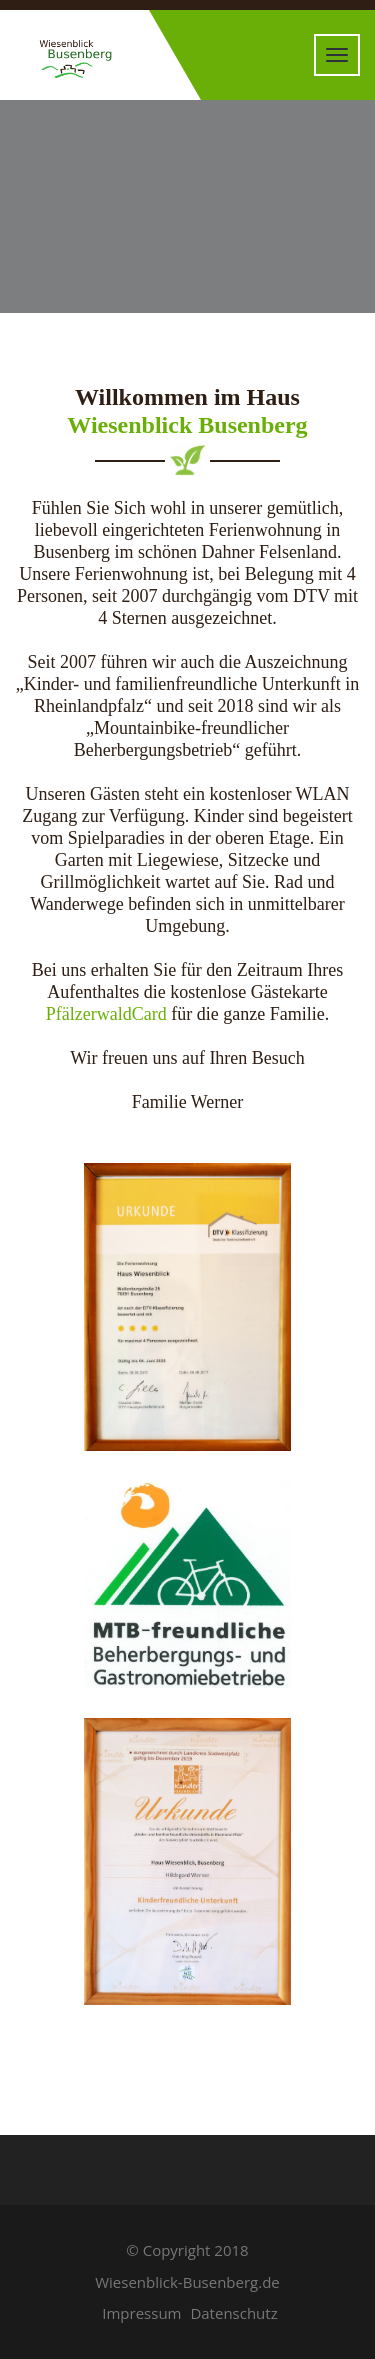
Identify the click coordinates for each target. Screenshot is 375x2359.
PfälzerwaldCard (106, 1014)
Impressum (141, 2313)
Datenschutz (233, 2313)
